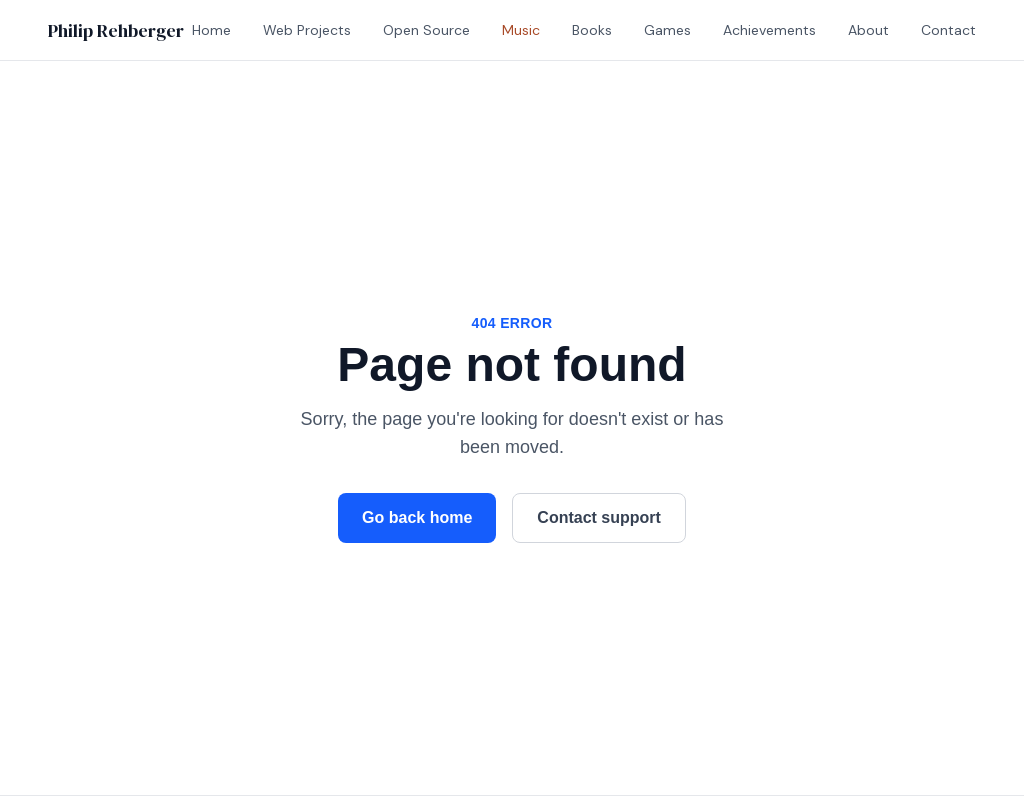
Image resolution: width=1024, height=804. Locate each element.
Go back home (417, 517)
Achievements (769, 30)
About (868, 30)
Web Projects (307, 30)
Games (667, 30)
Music (521, 30)
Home (211, 30)
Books (592, 30)
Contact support (599, 517)
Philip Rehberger (116, 30)
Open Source (426, 30)
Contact (948, 30)
